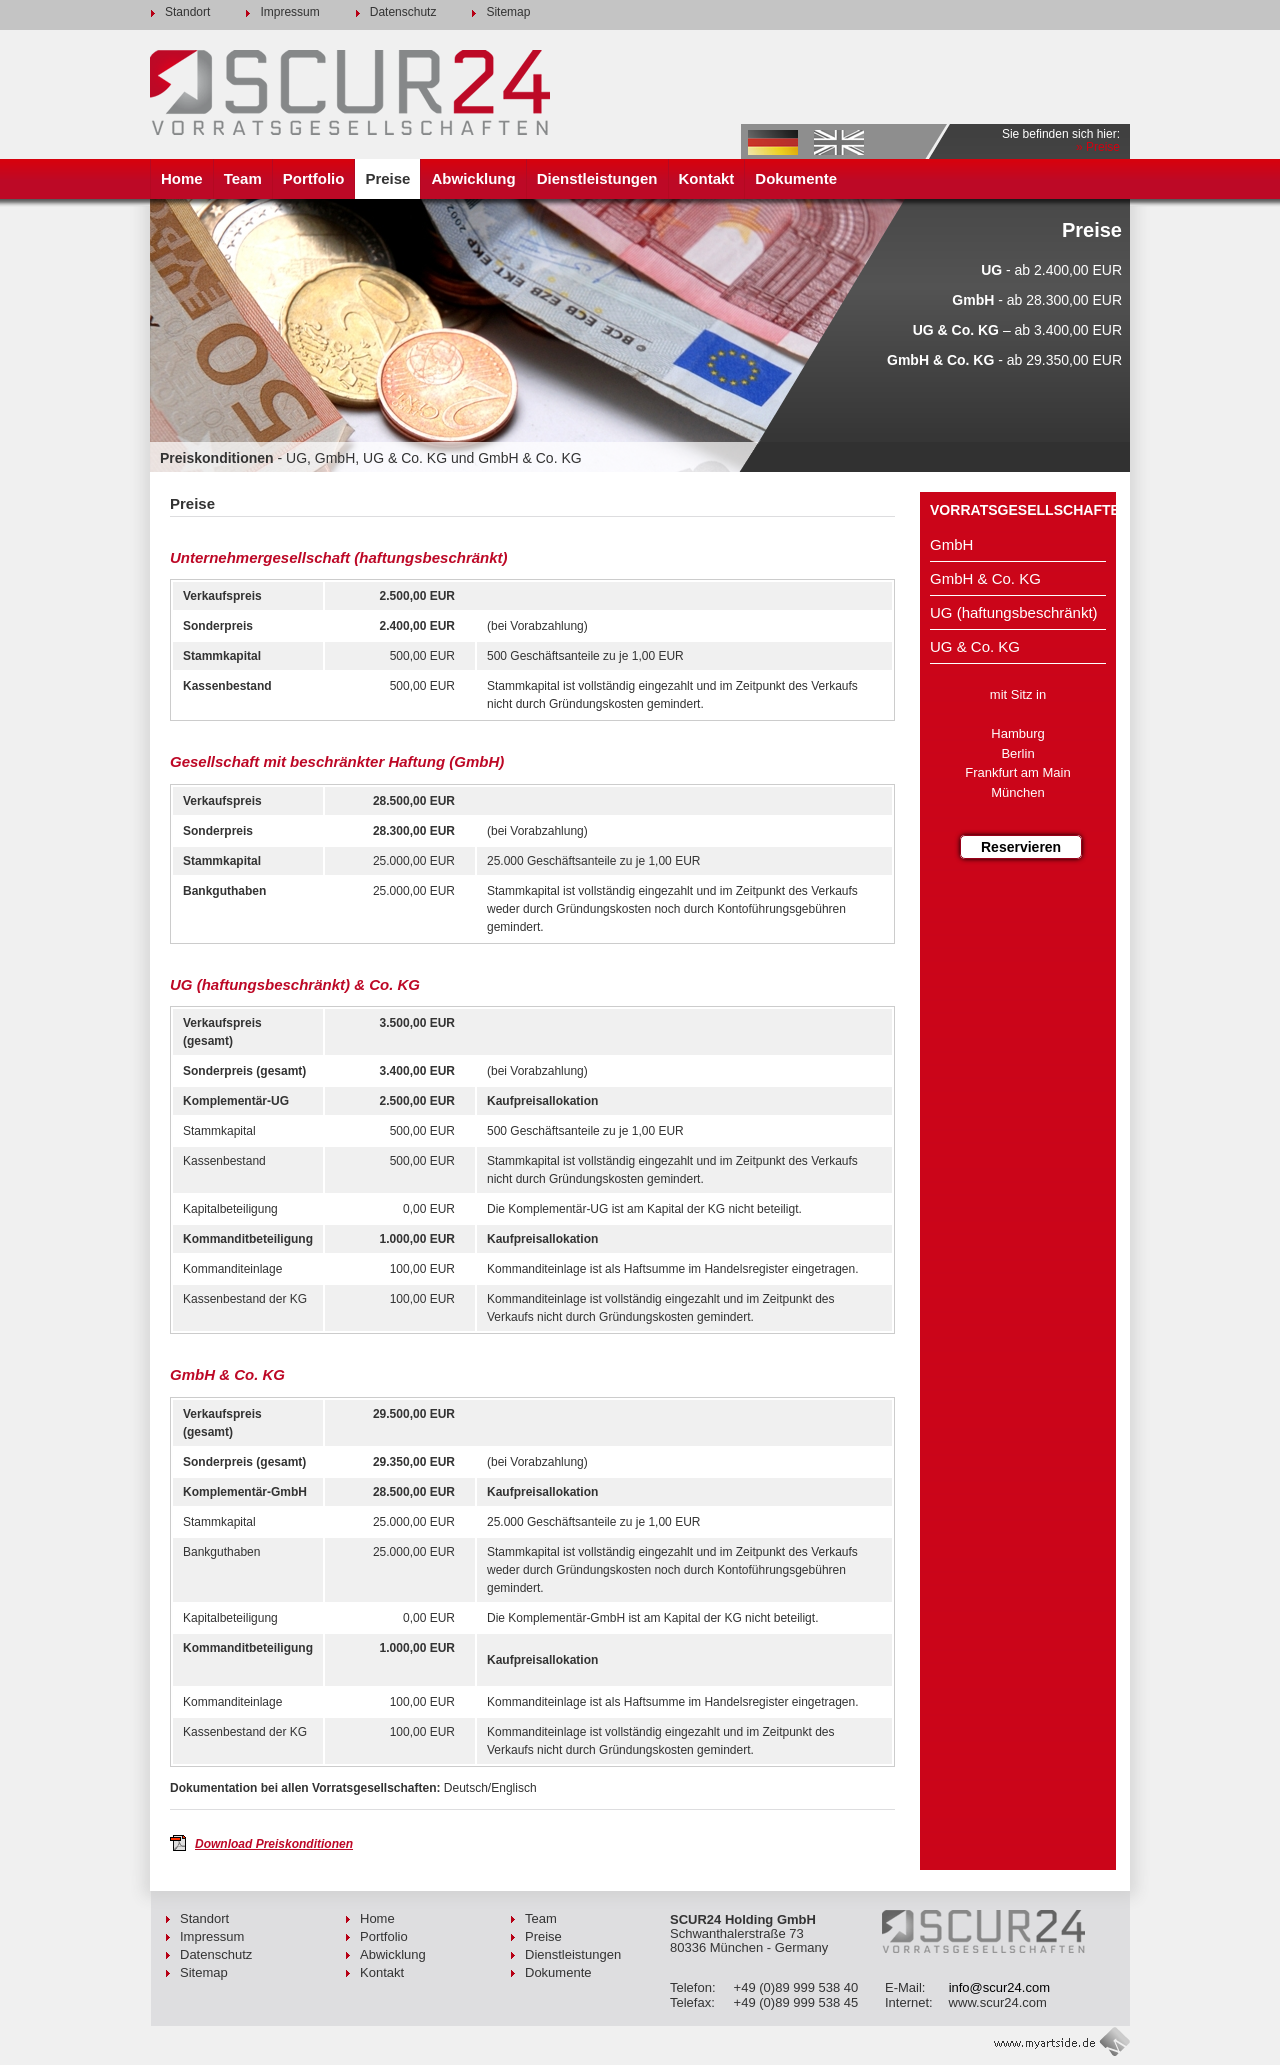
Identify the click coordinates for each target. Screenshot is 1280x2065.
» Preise (1098, 147)
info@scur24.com (999, 1987)
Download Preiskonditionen (274, 1844)
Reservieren (1021, 847)
